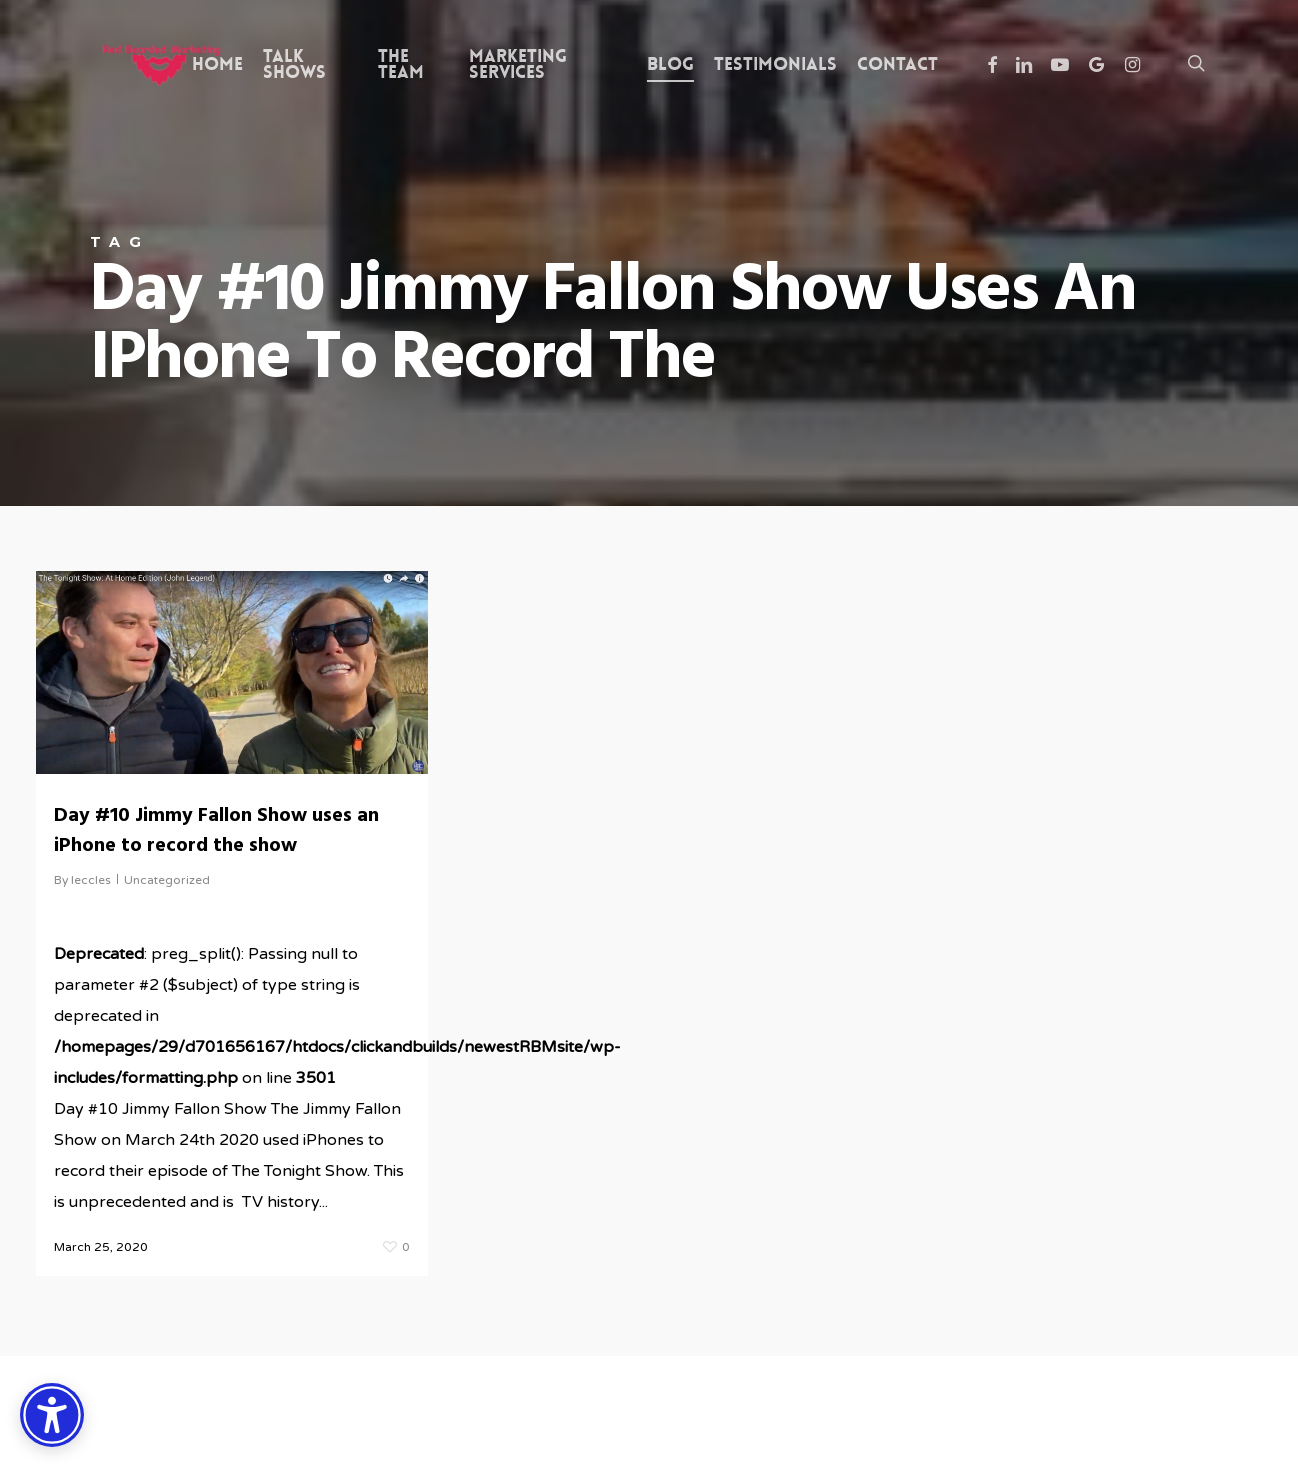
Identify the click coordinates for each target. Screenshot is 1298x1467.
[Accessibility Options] (52, 1415)
